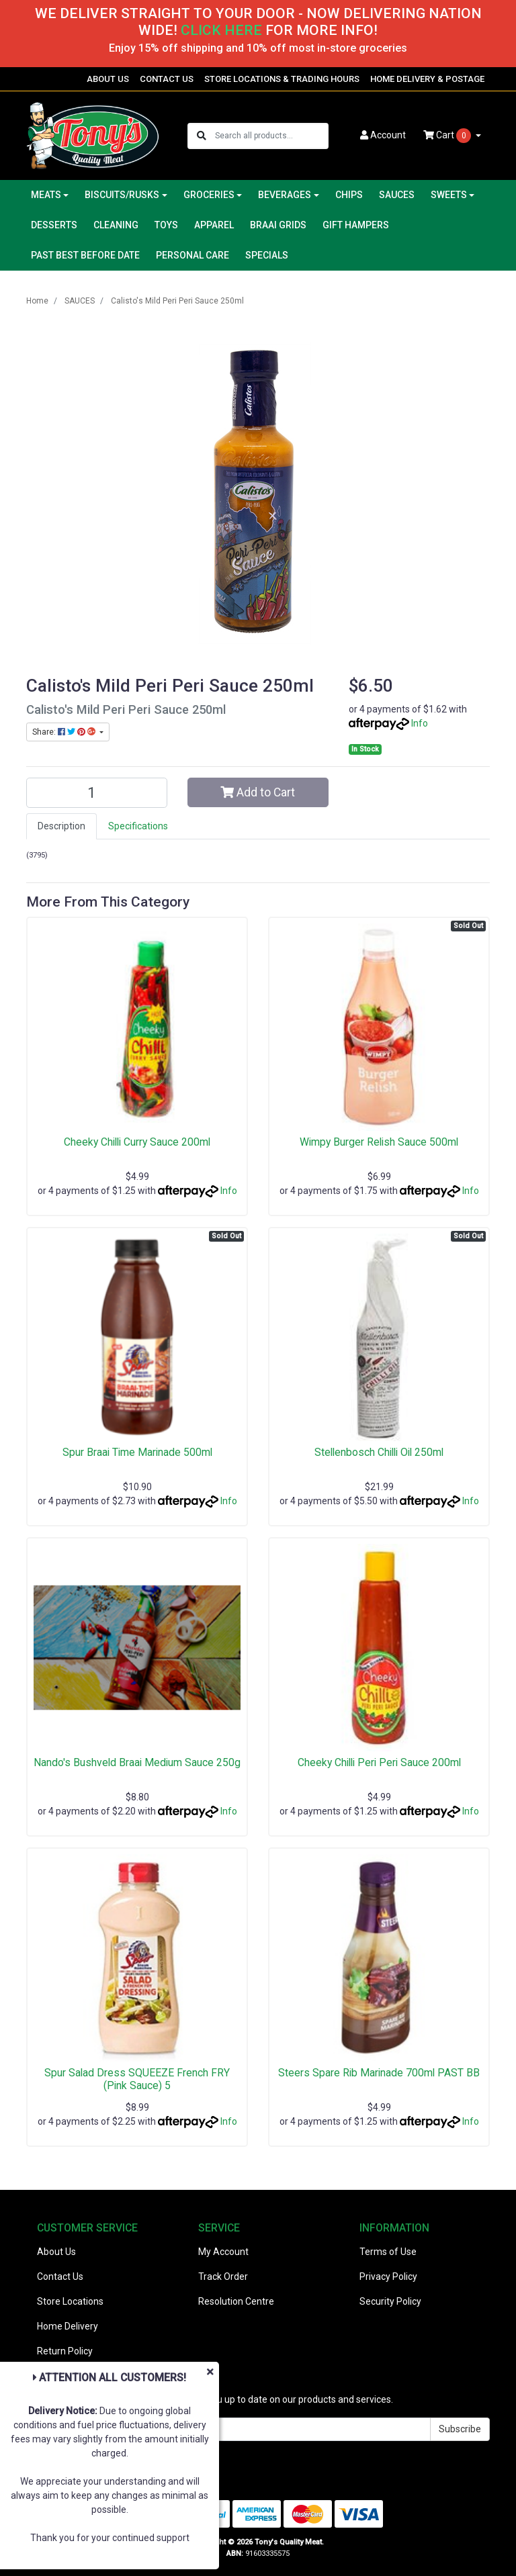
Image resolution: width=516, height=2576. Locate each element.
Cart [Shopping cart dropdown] (448, 135)
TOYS (166, 225)
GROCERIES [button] (208, 194)
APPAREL (214, 225)
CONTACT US (167, 79)
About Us (56, 2251)
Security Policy (390, 2301)
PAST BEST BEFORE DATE (85, 255)
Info (419, 723)
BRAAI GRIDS (278, 225)
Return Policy (65, 2351)
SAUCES (397, 194)
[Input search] (271, 136)
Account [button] (383, 135)
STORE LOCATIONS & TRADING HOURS (281, 79)
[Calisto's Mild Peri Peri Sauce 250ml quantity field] (96, 793)
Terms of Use (388, 2251)
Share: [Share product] (64, 732)
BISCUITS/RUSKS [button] (122, 194)
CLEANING (115, 225)
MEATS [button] (46, 194)
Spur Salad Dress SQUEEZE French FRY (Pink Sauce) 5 (137, 2079)
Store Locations (70, 2301)
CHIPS (349, 194)
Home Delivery (67, 2326)
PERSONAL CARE (192, 255)
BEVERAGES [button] (284, 194)
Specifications (138, 826)
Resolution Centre (236, 2301)
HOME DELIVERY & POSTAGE (427, 79)
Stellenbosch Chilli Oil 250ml (378, 1452)
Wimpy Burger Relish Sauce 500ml (379, 1142)
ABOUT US (108, 79)
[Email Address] (228, 2429)
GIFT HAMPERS (355, 225)
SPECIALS (266, 255)
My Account (223, 2251)
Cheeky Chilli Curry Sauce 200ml (137, 1142)
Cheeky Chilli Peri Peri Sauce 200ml (379, 1762)
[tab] (61, 826)
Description (61, 826)
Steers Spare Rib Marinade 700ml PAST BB (379, 2072)
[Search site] (201, 136)
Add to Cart (257, 792)
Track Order (223, 2276)
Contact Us (60, 2276)
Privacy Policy (388, 2276)
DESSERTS (54, 225)
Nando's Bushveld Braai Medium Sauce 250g (137, 1762)
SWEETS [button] (449, 194)
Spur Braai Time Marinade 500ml (137, 1452)
